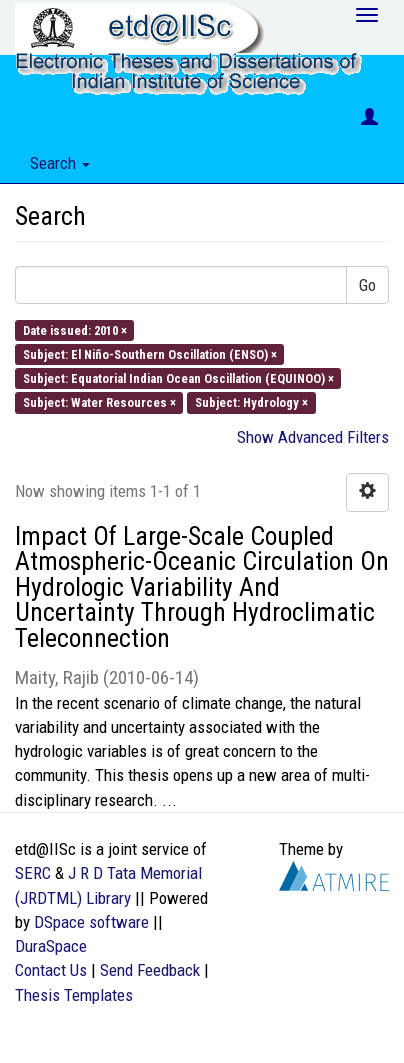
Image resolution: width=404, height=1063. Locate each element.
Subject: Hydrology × (251, 402)
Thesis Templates (74, 995)
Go (367, 285)
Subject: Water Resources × (99, 402)
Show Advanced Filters (313, 437)
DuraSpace (51, 946)
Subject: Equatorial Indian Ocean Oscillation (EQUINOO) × (178, 378)
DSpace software (91, 922)
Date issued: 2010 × (75, 329)
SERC (33, 873)
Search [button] (60, 163)
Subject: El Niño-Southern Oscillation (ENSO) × (150, 353)
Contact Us (51, 970)
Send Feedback (150, 970)
